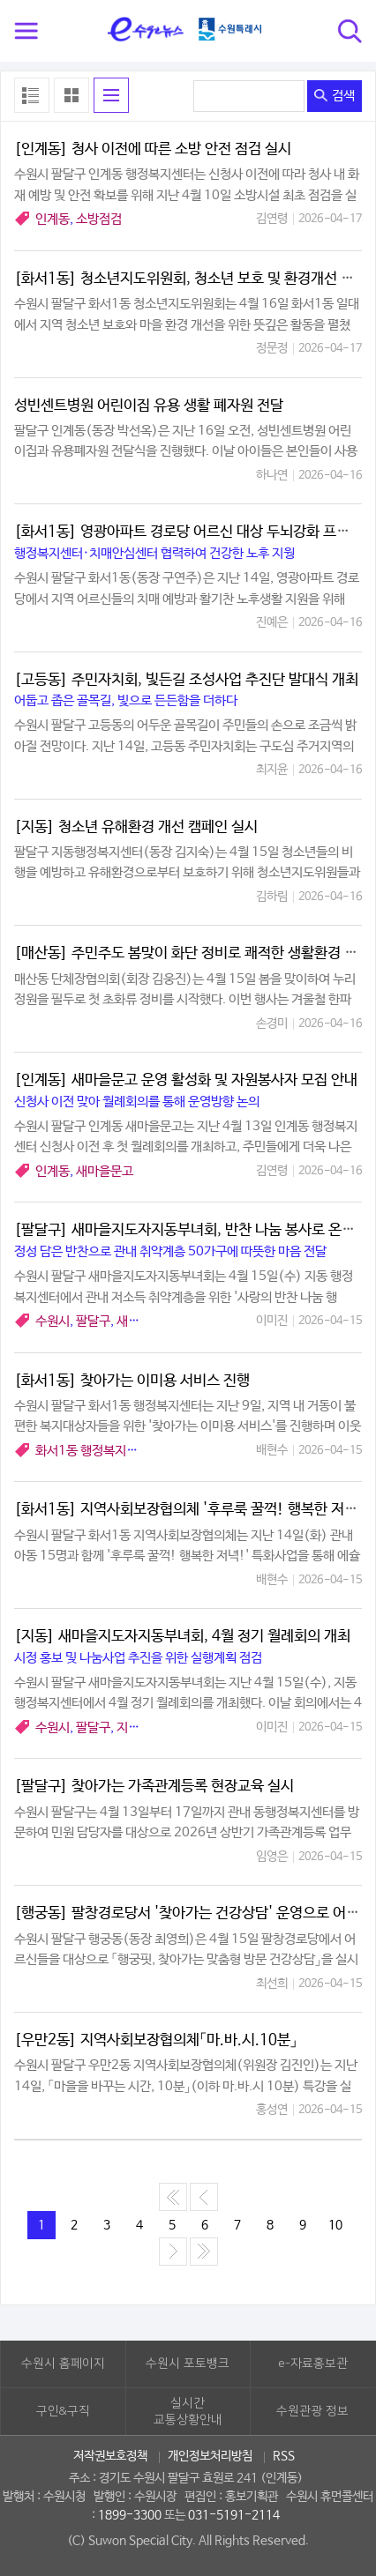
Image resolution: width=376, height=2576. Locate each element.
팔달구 (93, 1321)
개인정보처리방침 (210, 2456)
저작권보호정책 (110, 2456)
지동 (128, 1727)
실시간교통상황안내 (188, 2412)
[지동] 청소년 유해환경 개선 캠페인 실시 (136, 827)
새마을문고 (104, 1171)
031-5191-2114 (234, 2515)
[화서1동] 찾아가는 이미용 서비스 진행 (132, 1381)
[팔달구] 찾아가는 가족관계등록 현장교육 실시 (154, 1786)
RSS (284, 2456)
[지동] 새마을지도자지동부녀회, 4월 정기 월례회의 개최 (182, 1636)
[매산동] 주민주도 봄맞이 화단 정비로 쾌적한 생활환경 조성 (192, 953)
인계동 (52, 219)
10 (335, 2225)
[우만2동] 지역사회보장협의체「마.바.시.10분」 (155, 2040)
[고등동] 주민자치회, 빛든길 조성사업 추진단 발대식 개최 (186, 680)
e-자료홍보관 (313, 2363)
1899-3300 (130, 2515)
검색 (334, 95)
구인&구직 (63, 2411)
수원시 (52, 1321)
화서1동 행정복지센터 (92, 1450)
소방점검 (99, 219)
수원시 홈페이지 (63, 2363)
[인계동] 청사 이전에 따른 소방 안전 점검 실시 (152, 149)
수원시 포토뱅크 (187, 2363)
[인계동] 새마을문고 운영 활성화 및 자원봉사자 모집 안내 (185, 1080)
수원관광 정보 (312, 2411)
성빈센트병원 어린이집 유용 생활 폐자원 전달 (148, 406)
